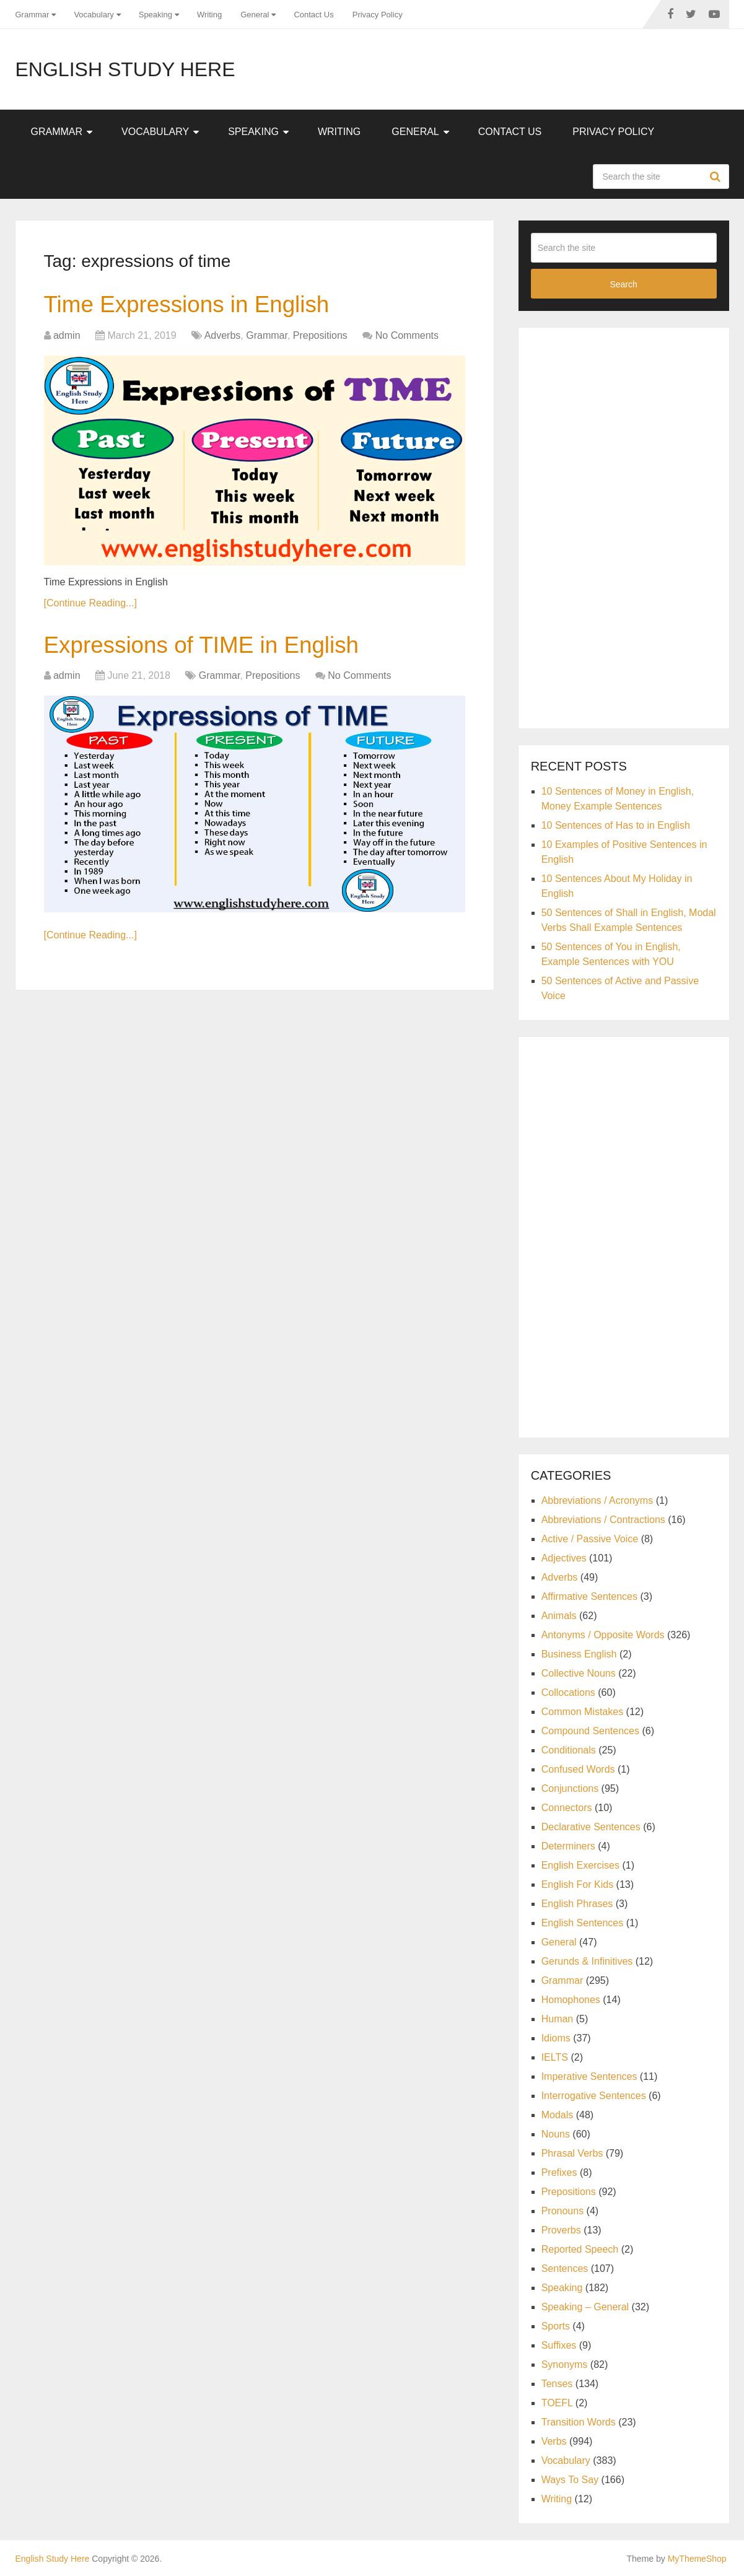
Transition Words (578, 2422)
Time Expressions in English (191, 305)
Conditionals (568, 1750)
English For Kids (577, 1884)
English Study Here (125, 69)
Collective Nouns (578, 1673)
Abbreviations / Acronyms (597, 1500)
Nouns (555, 2134)
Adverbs (222, 336)
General (254, 14)
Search (716, 176)
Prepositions (320, 336)
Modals (557, 2115)
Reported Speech (580, 2249)
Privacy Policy (377, 14)
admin (67, 336)
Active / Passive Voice (590, 1539)
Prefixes (559, 2172)
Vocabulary (93, 14)
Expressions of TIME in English (206, 646)
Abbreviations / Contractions (603, 1519)
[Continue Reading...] (90, 603)
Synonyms (564, 2364)
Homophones (570, 1999)
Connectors (566, 1807)
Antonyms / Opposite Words (603, 1635)
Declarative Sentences (591, 1827)
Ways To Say (569, 2479)
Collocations (568, 1692)
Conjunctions (570, 1788)
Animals (559, 1615)
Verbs (554, 2441)
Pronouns (562, 2211)
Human (557, 2019)
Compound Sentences (590, 1731)
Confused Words (578, 1769)
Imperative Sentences (589, 2076)
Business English (579, 1654)
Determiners (568, 1846)
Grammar (32, 14)
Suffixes (559, 2345)
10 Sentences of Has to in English (615, 825)
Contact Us (313, 14)
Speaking (155, 14)
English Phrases (577, 1903)
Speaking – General (585, 2307)
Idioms (556, 2038)
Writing (209, 14)
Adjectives (564, 1558)
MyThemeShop (697, 2559)
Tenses (557, 2383)
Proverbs (561, 2230)
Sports (555, 2326)
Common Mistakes (582, 1711)
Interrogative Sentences (593, 2095)
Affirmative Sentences (589, 1596)
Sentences (565, 2268)
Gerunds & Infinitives (587, 1961)
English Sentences (582, 1923)
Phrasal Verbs (572, 2153)
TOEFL (557, 2403)
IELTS (554, 2057)
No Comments (407, 336)
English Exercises (580, 1865)
